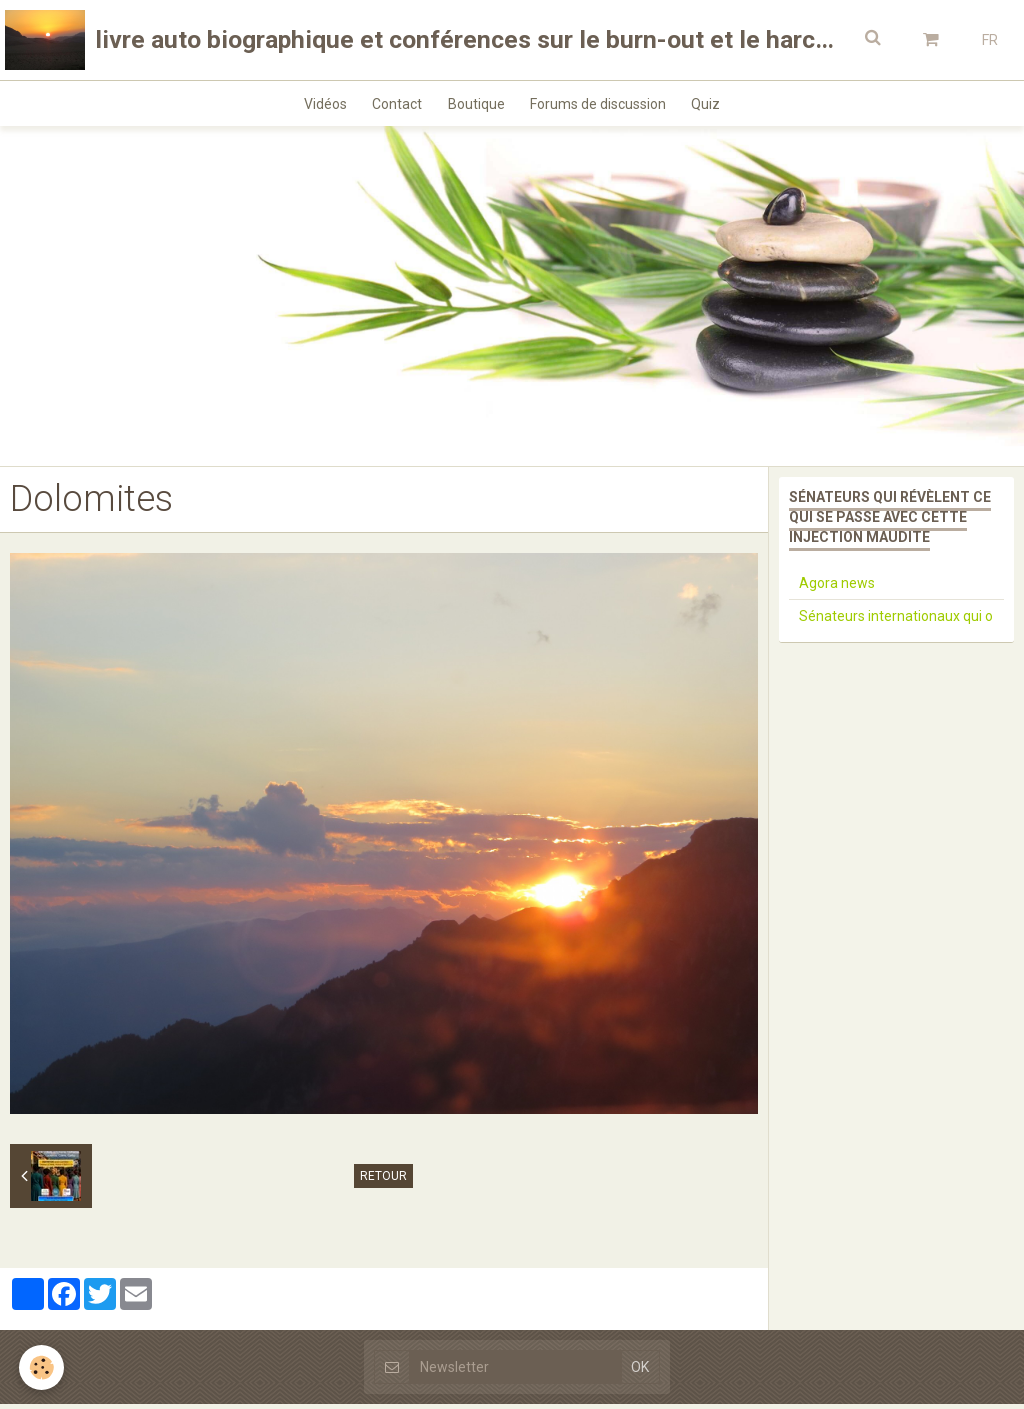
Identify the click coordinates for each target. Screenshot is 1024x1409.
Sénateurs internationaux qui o (896, 621)
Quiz (715, 106)
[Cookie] (42, 1367)
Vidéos (316, 106)
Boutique (476, 106)
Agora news (837, 588)
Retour (383, 1181)
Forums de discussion (603, 106)
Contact (393, 106)
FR (990, 40)
